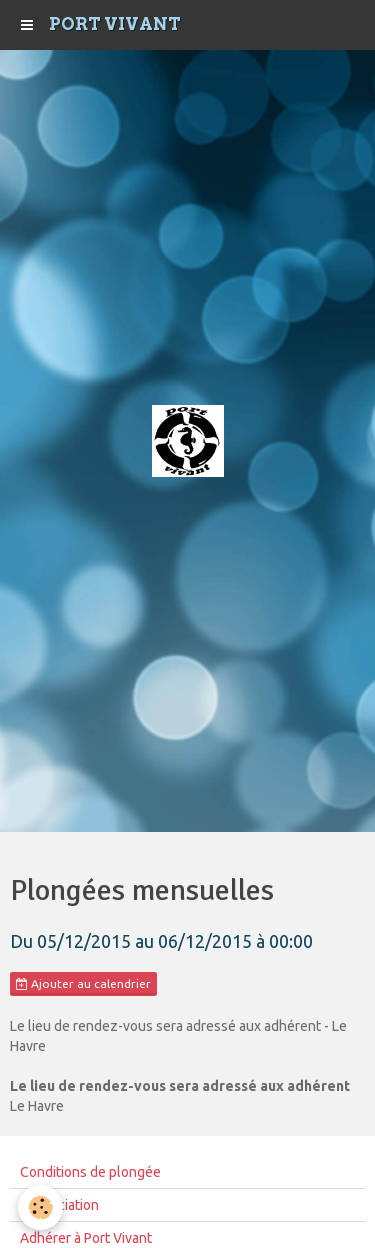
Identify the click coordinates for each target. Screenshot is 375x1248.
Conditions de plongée (90, 1172)
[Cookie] (40, 1207)
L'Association (59, 1205)
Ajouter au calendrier (83, 984)
